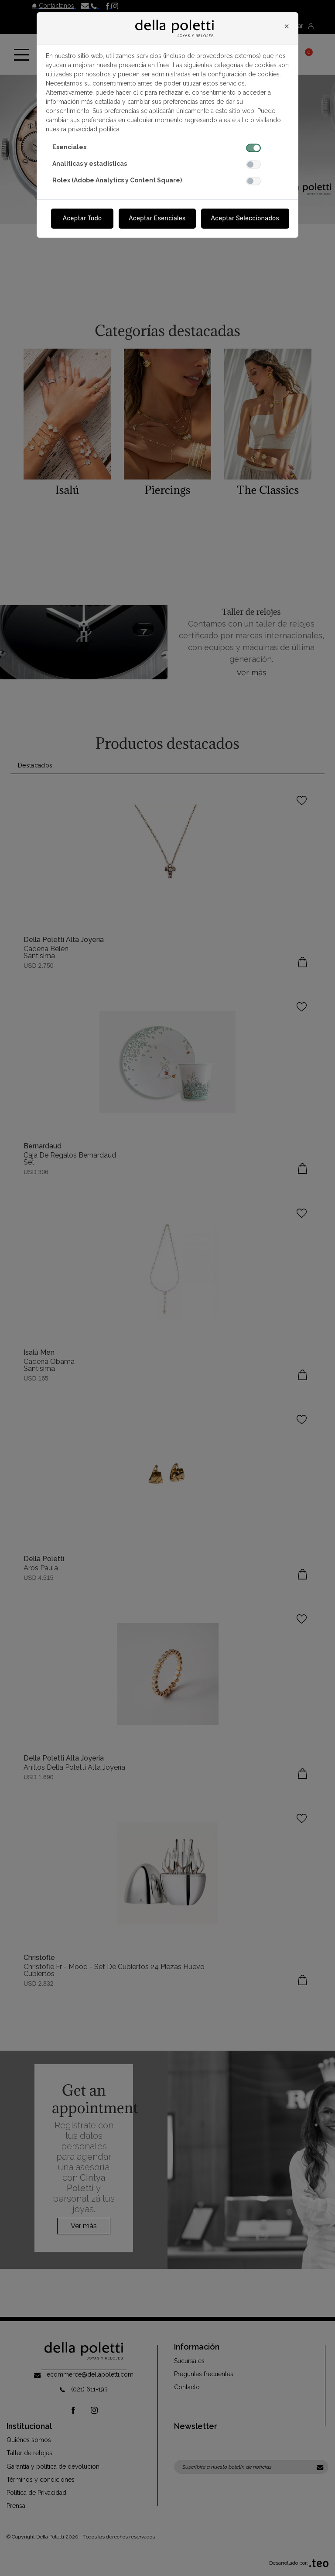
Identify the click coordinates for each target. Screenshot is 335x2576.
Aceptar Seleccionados (245, 218)
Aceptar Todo (82, 218)
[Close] (286, 26)
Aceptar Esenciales (157, 218)
